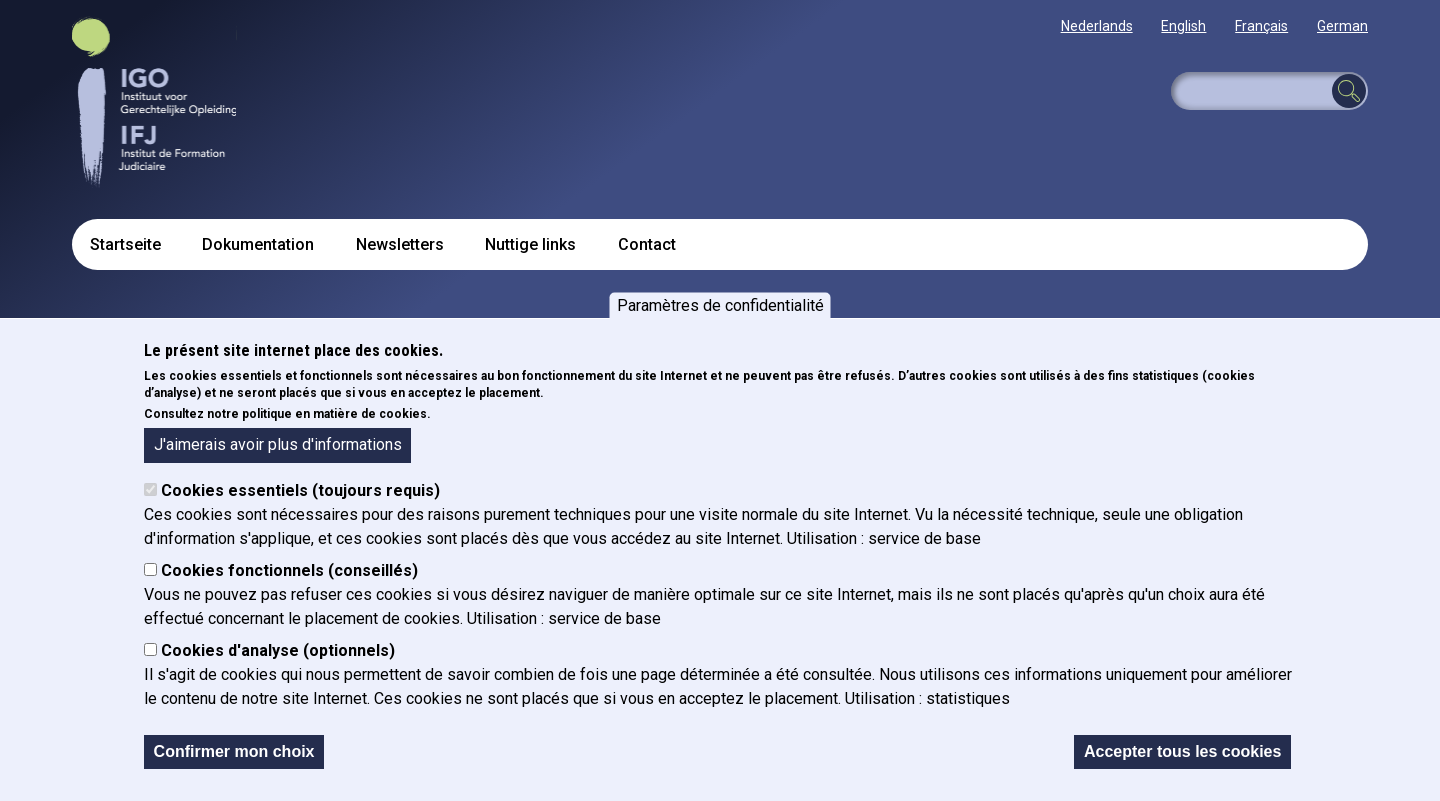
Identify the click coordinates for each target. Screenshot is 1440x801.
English (1183, 26)
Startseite (125, 244)
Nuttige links (530, 244)
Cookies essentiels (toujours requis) (300, 490)
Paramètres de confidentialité (720, 305)
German (1342, 26)
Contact (647, 244)
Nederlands (1097, 26)
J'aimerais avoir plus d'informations (278, 444)
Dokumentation (258, 244)
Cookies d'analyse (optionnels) (278, 650)
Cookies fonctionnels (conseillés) (289, 570)
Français (1261, 26)
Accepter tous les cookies (1182, 751)
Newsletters (400, 244)
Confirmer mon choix (234, 751)
